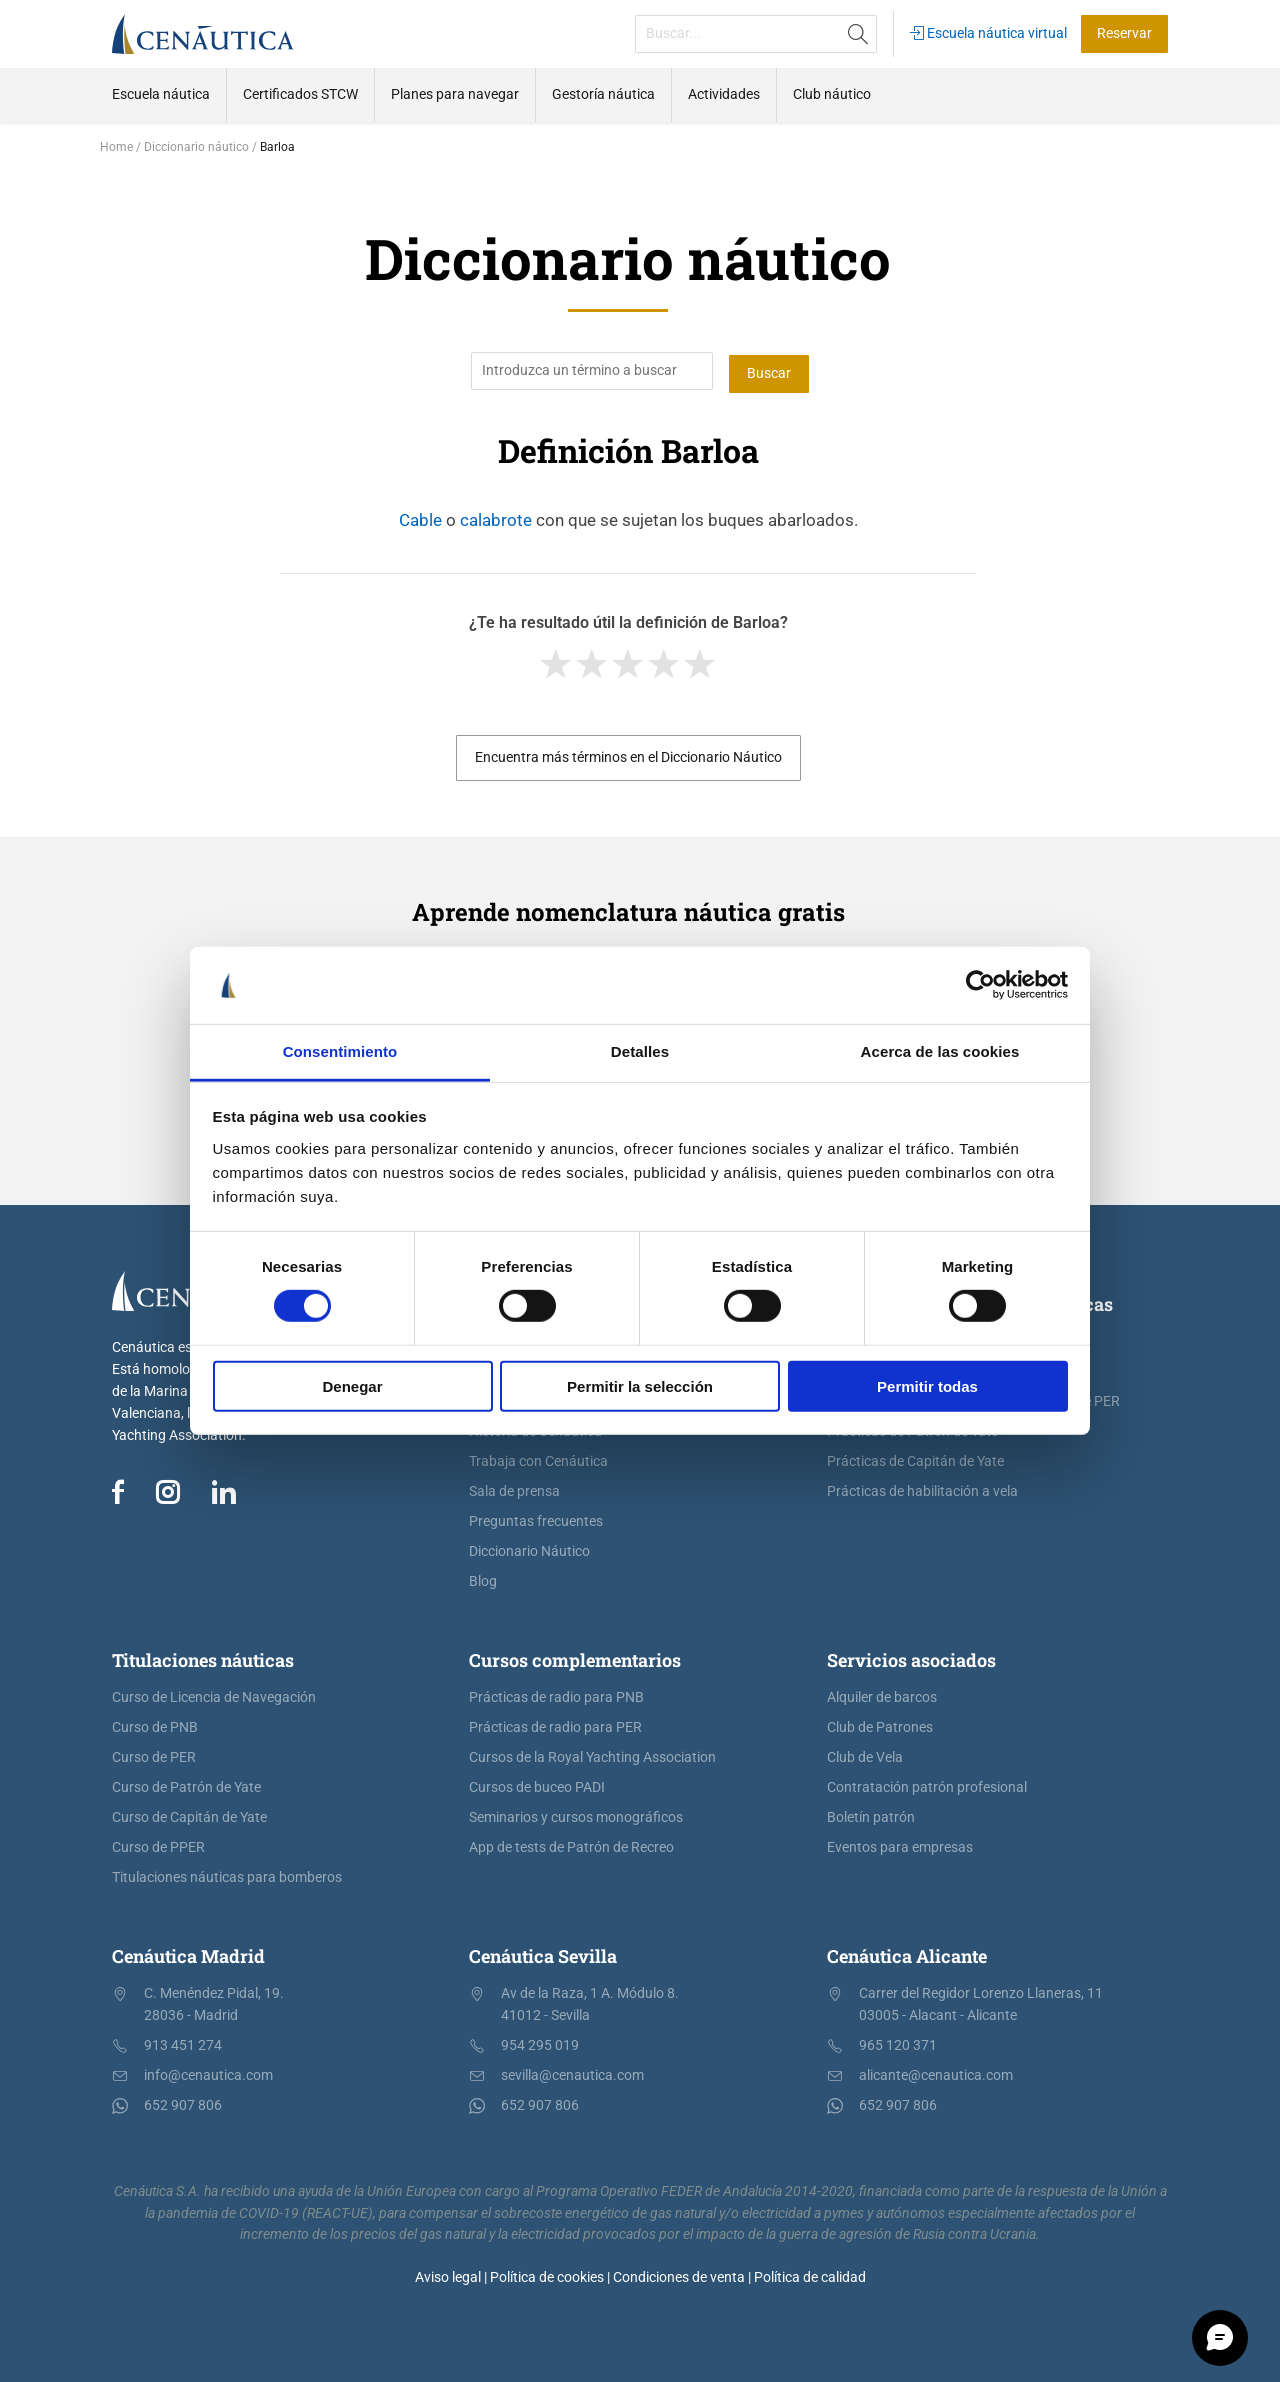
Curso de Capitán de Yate (189, 1814)
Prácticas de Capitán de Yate (915, 1458)
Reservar (1124, 33)
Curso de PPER (158, 1844)
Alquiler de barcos (882, 1694)
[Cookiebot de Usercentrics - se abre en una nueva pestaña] (980, 985)
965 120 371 (898, 2042)
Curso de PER (154, 1754)
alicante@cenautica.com (936, 2072)
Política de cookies (547, 2274)
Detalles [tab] (640, 1051)
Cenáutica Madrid (188, 1953)
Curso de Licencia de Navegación (214, 1694)
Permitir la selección (640, 1385)
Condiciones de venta (679, 2274)
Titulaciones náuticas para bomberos (227, 1874)
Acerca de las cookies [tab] (940, 1051)
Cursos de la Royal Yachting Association (592, 1754)
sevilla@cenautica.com (572, 2072)
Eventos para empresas (900, 1844)
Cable (420, 517)
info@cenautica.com (208, 2072)
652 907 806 (183, 2102)
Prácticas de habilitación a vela (922, 1488)
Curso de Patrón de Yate (186, 1784)
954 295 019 (540, 2042)
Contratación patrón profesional (927, 1784)
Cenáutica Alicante (907, 1953)
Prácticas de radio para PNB (556, 1694)
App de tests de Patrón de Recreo (571, 1844)
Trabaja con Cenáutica (538, 1458)
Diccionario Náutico (529, 1548)
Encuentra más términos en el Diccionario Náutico (628, 754)
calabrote (496, 517)
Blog (483, 1578)
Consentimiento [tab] (340, 1051)
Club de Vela (865, 1754)
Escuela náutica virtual (988, 33)
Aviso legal (448, 2274)
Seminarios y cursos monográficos (576, 1814)
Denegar (352, 1385)
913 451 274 (183, 2042)
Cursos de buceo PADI (537, 1784)
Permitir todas (927, 1385)
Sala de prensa (514, 1488)
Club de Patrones (880, 1724)
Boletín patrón (871, 1814)
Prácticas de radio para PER (555, 1724)
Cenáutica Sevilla (543, 1953)
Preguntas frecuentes (536, 1518)
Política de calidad (810, 2274)
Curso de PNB (155, 1724)
